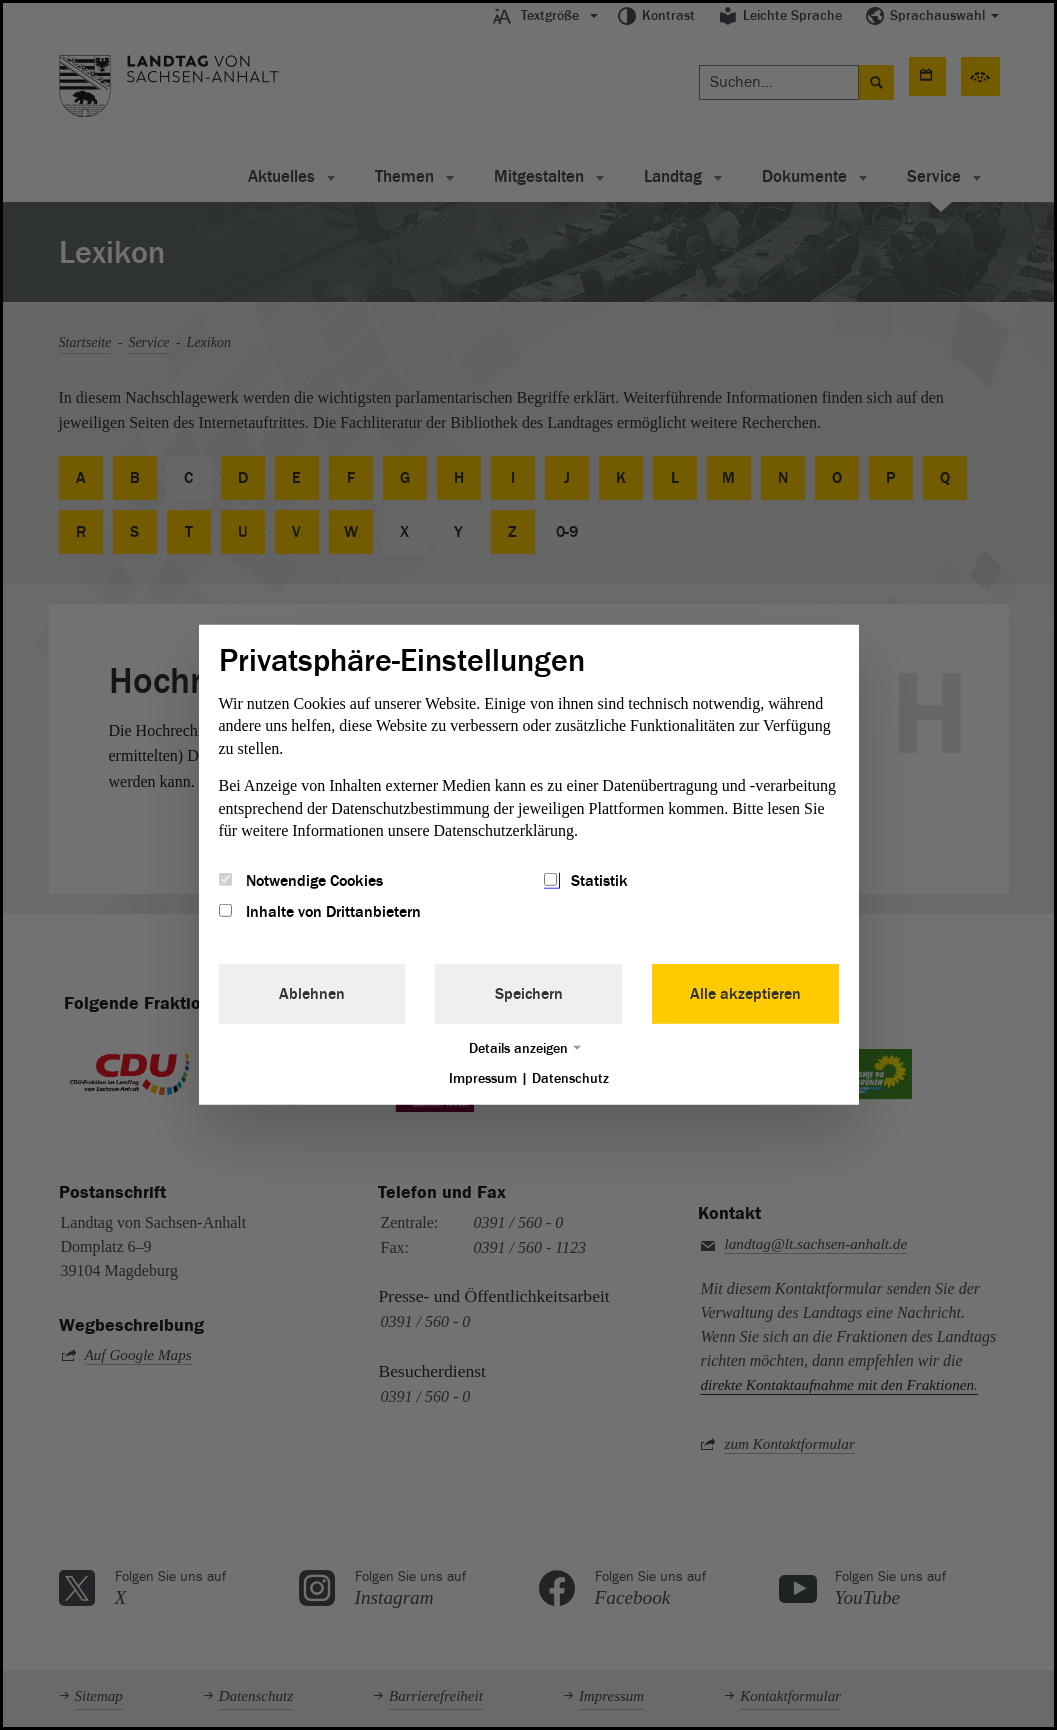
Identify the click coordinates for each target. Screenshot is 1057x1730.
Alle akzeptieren (745, 993)
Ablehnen (312, 993)
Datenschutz (570, 1077)
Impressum (483, 1077)
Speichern (529, 993)
